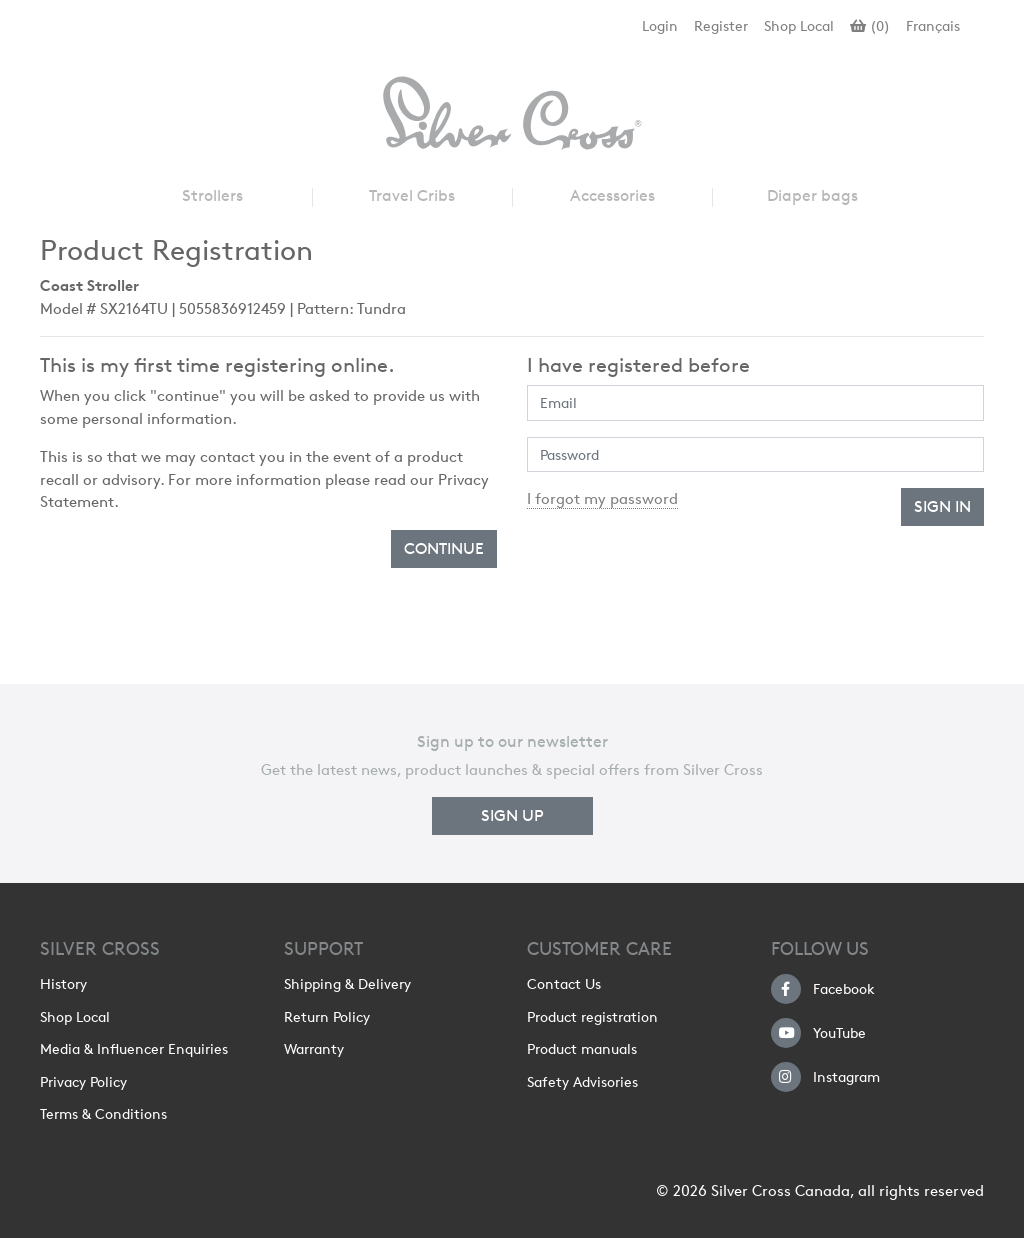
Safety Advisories (582, 1082)
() (870, 26)
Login (660, 26)
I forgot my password (602, 499)
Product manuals (582, 1049)
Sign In (942, 506)
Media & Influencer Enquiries (134, 1049)
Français (933, 26)
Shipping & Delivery (347, 984)
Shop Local (799, 26)
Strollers (212, 195)
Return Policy (327, 1017)
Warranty (314, 1049)
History (63, 984)
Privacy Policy (83, 1082)
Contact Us (564, 984)
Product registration (592, 1017)
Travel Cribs (412, 195)
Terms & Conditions (103, 1114)
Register (721, 26)
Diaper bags (812, 195)
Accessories (612, 195)
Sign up (512, 815)
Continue (444, 548)
